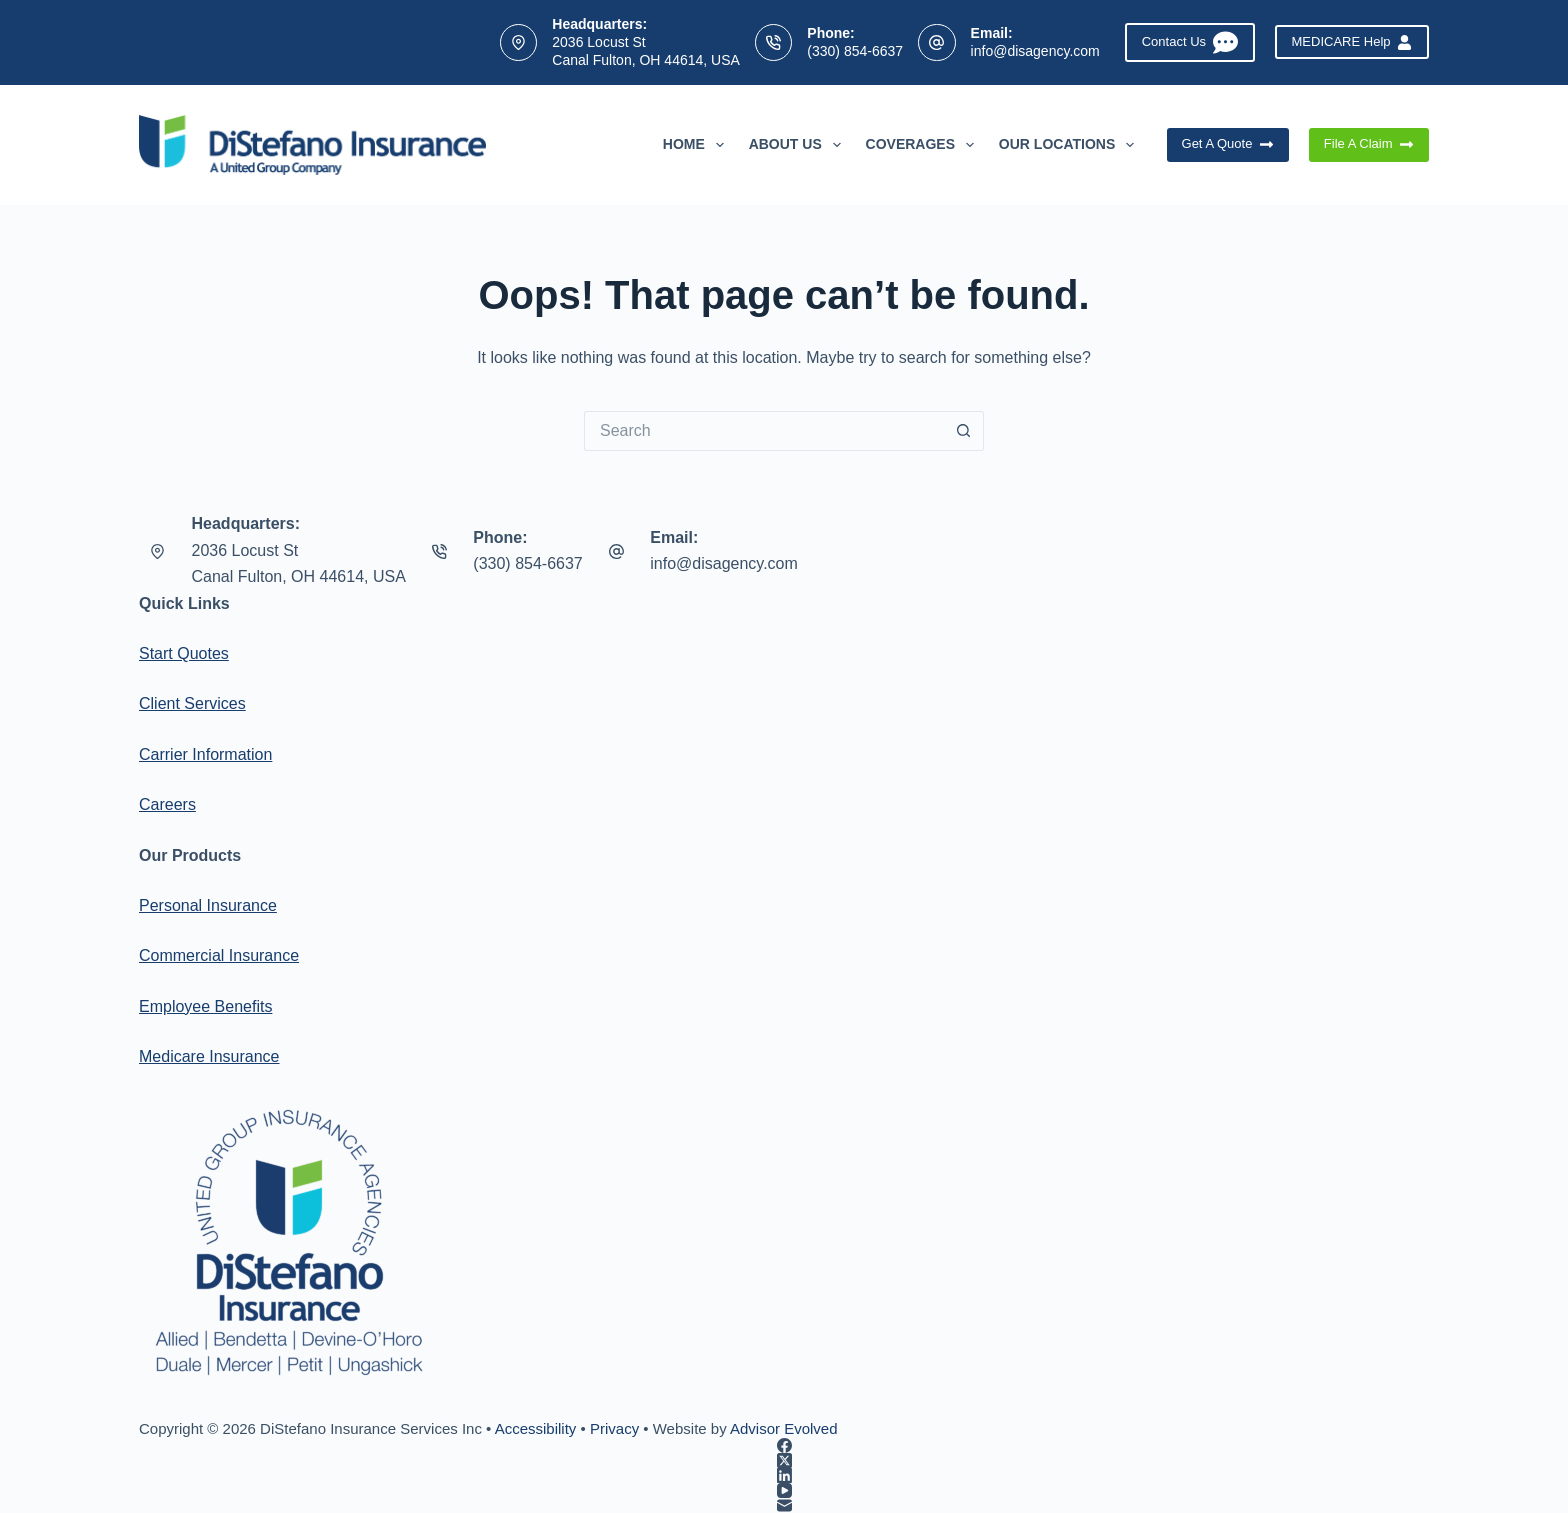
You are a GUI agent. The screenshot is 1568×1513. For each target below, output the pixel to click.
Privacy (614, 1428)
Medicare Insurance (209, 1056)
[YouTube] (784, 1490)
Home (697, 145)
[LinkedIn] (784, 1475)
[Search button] (964, 431)
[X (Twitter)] (784, 1460)
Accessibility (536, 1428)
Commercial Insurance (219, 955)
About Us (799, 145)
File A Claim (1369, 144)
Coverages (924, 145)
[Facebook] (784, 1445)
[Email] (784, 1505)
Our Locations (1070, 145)
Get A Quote (1228, 144)
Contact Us (1190, 42)
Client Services (192, 703)
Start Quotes (184, 653)
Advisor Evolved (784, 1428)
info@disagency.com (1035, 51)
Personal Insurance (208, 905)
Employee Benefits (205, 1006)
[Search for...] (764, 431)
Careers (167, 804)
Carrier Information (205, 754)
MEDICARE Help (1352, 42)
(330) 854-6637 (855, 51)
